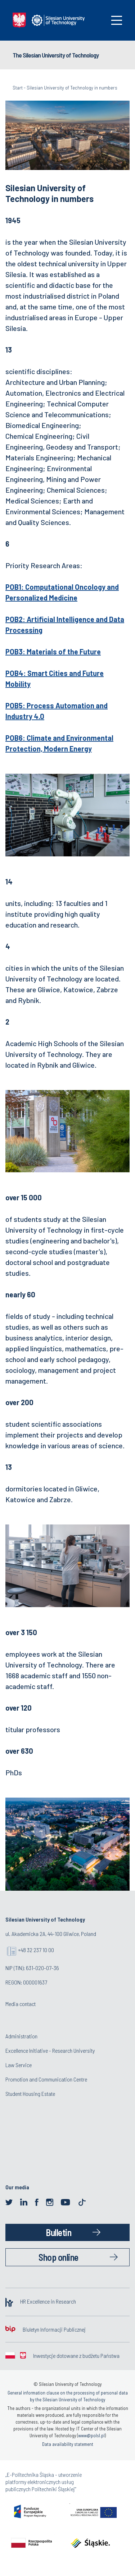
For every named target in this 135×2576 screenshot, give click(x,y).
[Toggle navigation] (116, 20)
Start (18, 87)
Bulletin (58, 2232)
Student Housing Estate (30, 2093)
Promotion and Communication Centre (46, 2079)
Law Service (18, 2064)
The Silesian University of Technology (56, 55)
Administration (21, 2036)
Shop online (58, 2257)
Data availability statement (67, 2444)
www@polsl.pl (91, 2435)
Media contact (20, 2003)
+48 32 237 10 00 (36, 1949)
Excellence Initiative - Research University (50, 2050)
